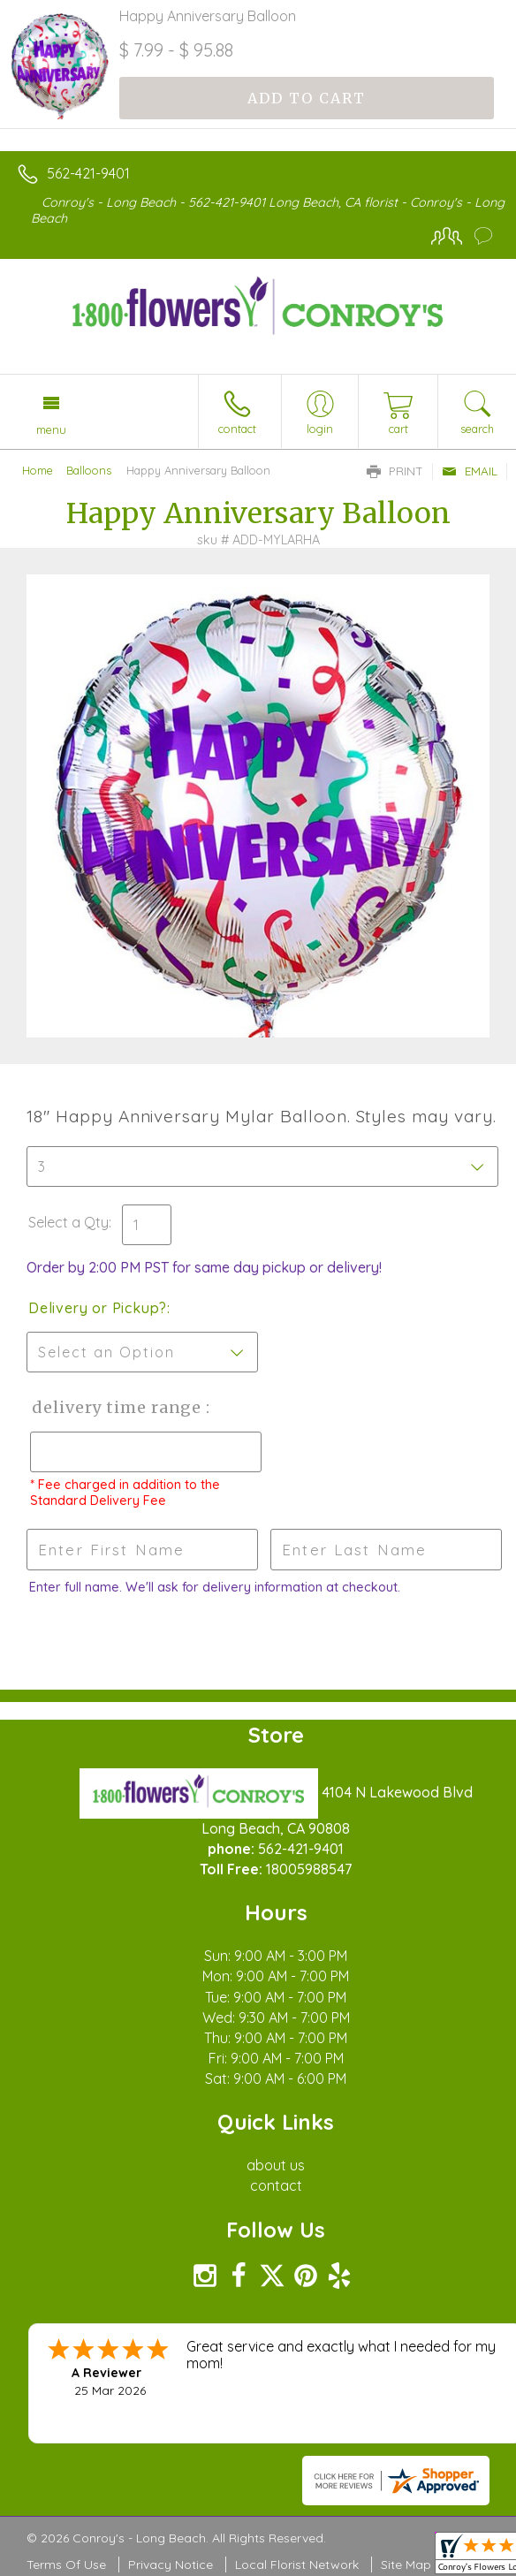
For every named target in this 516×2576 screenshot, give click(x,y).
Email (469, 471)
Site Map (406, 2564)
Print (395, 471)
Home (37, 470)
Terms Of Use (66, 2564)
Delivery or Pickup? (97, 1308)
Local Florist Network (297, 2564)
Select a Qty (68, 1222)
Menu (51, 429)
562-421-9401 (88, 173)
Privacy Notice (170, 2564)
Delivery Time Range (115, 1407)
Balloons (88, 470)
